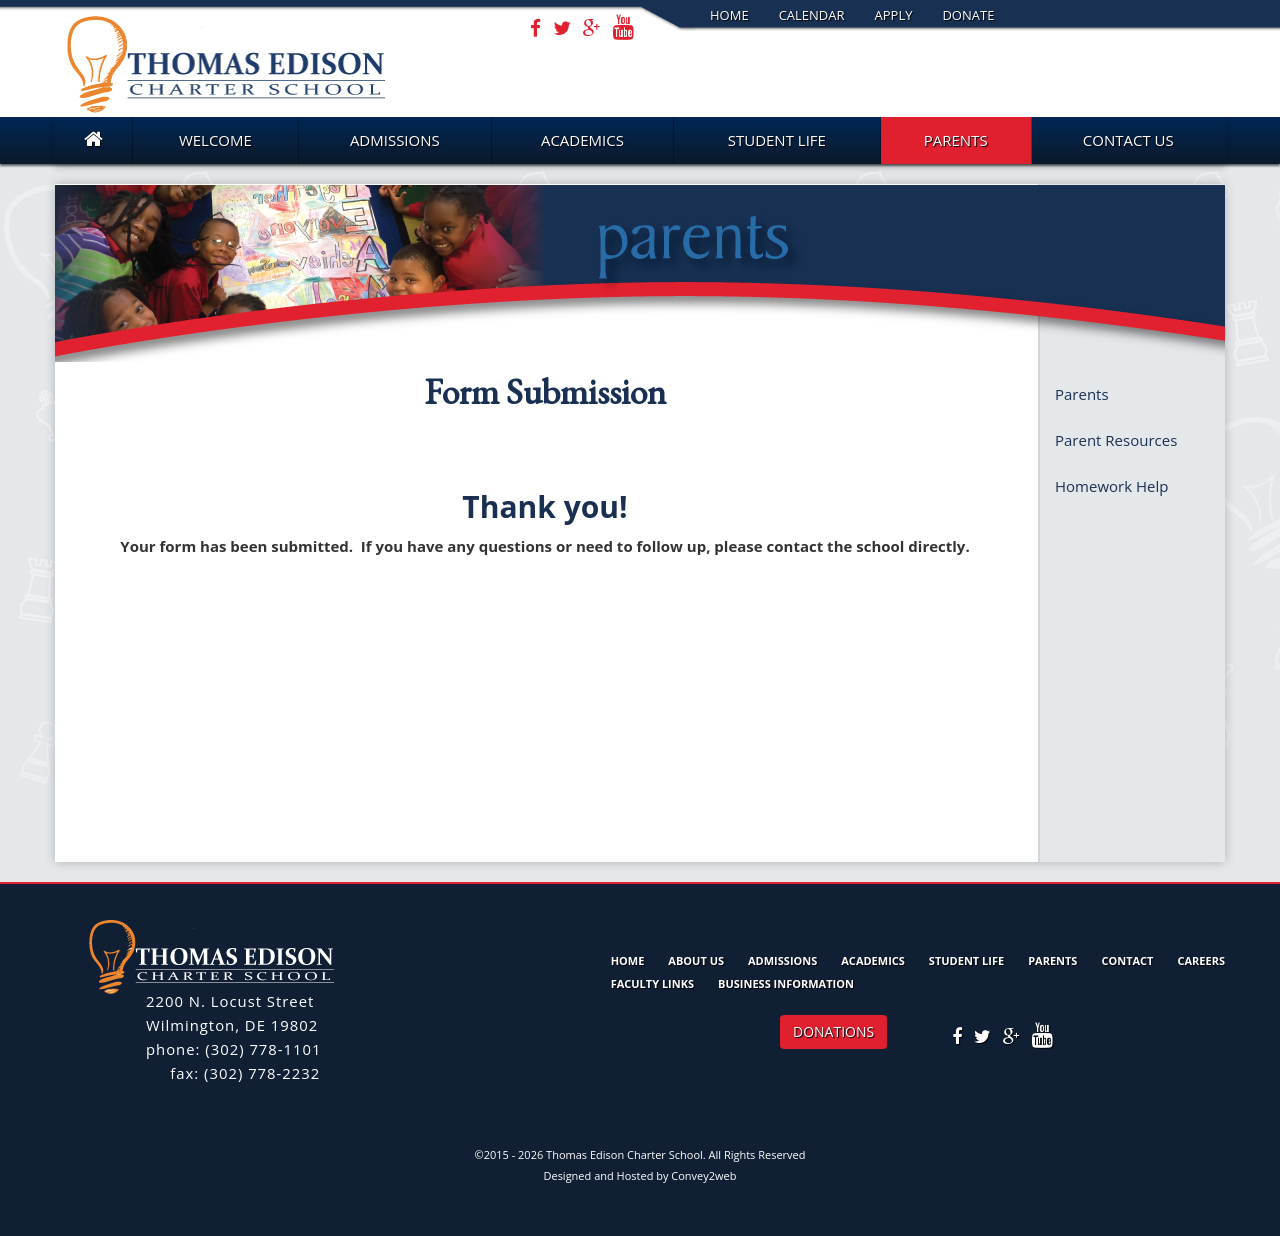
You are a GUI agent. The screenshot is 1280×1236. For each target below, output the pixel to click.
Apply (894, 15)
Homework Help (1111, 486)
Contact (1127, 960)
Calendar (812, 15)
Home (729, 15)
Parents (956, 140)
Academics (582, 140)
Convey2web (703, 1175)
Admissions (395, 140)
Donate (968, 15)
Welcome (215, 140)
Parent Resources (1116, 440)
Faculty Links (652, 983)
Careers (1201, 960)
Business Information (786, 983)
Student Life (777, 140)
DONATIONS (833, 1031)
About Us (696, 960)
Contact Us (1128, 140)
